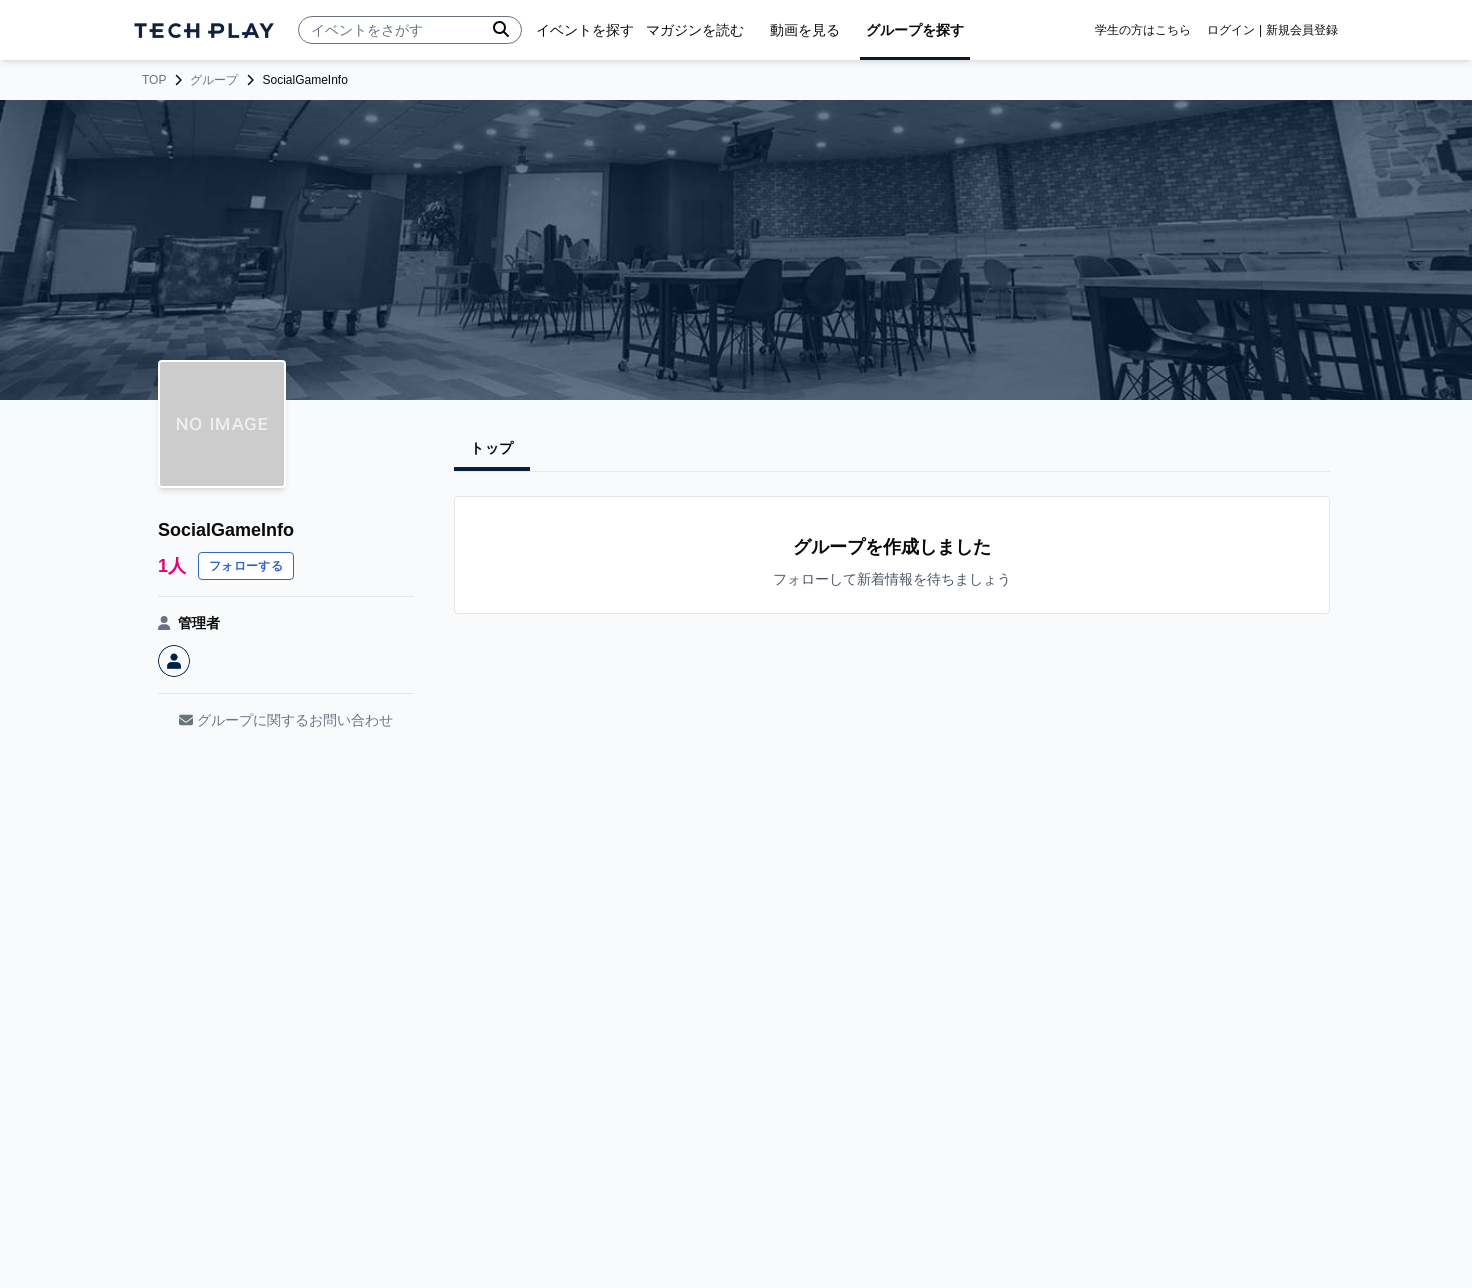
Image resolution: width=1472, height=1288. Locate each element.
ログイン (1231, 30)
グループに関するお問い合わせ (286, 720)
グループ (214, 80)
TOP (154, 80)
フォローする (246, 566)
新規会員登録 (1302, 30)
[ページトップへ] (204, 30)
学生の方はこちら (1143, 30)
